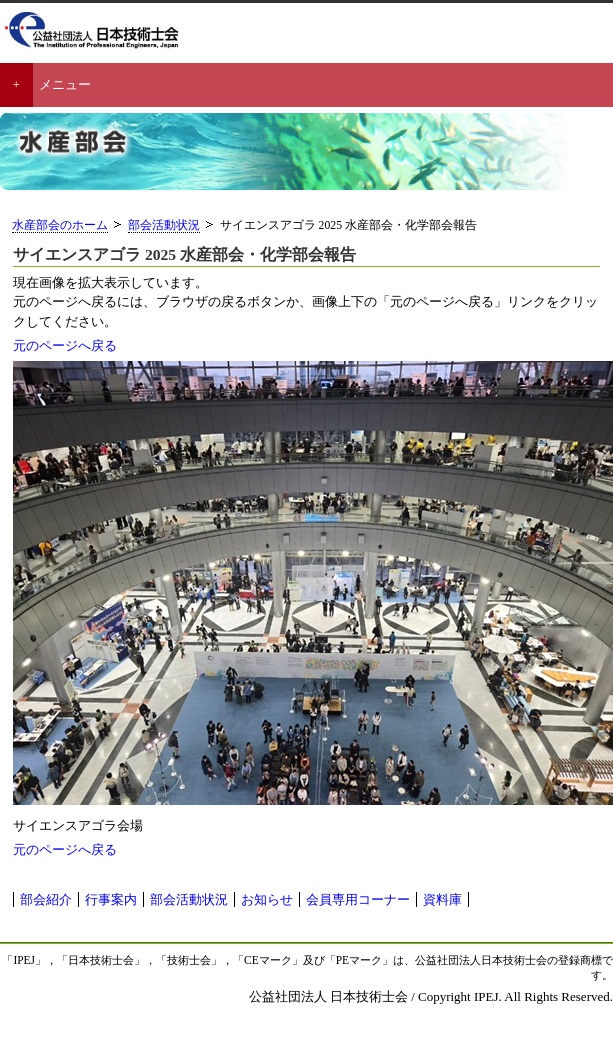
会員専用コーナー (358, 899)
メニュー (65, 84)
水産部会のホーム (60, 225)
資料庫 (442, 899)
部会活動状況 (164, 225)
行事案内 (111, 899)
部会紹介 (46, 899)
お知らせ (267, 899)
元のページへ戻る (65, 345)
